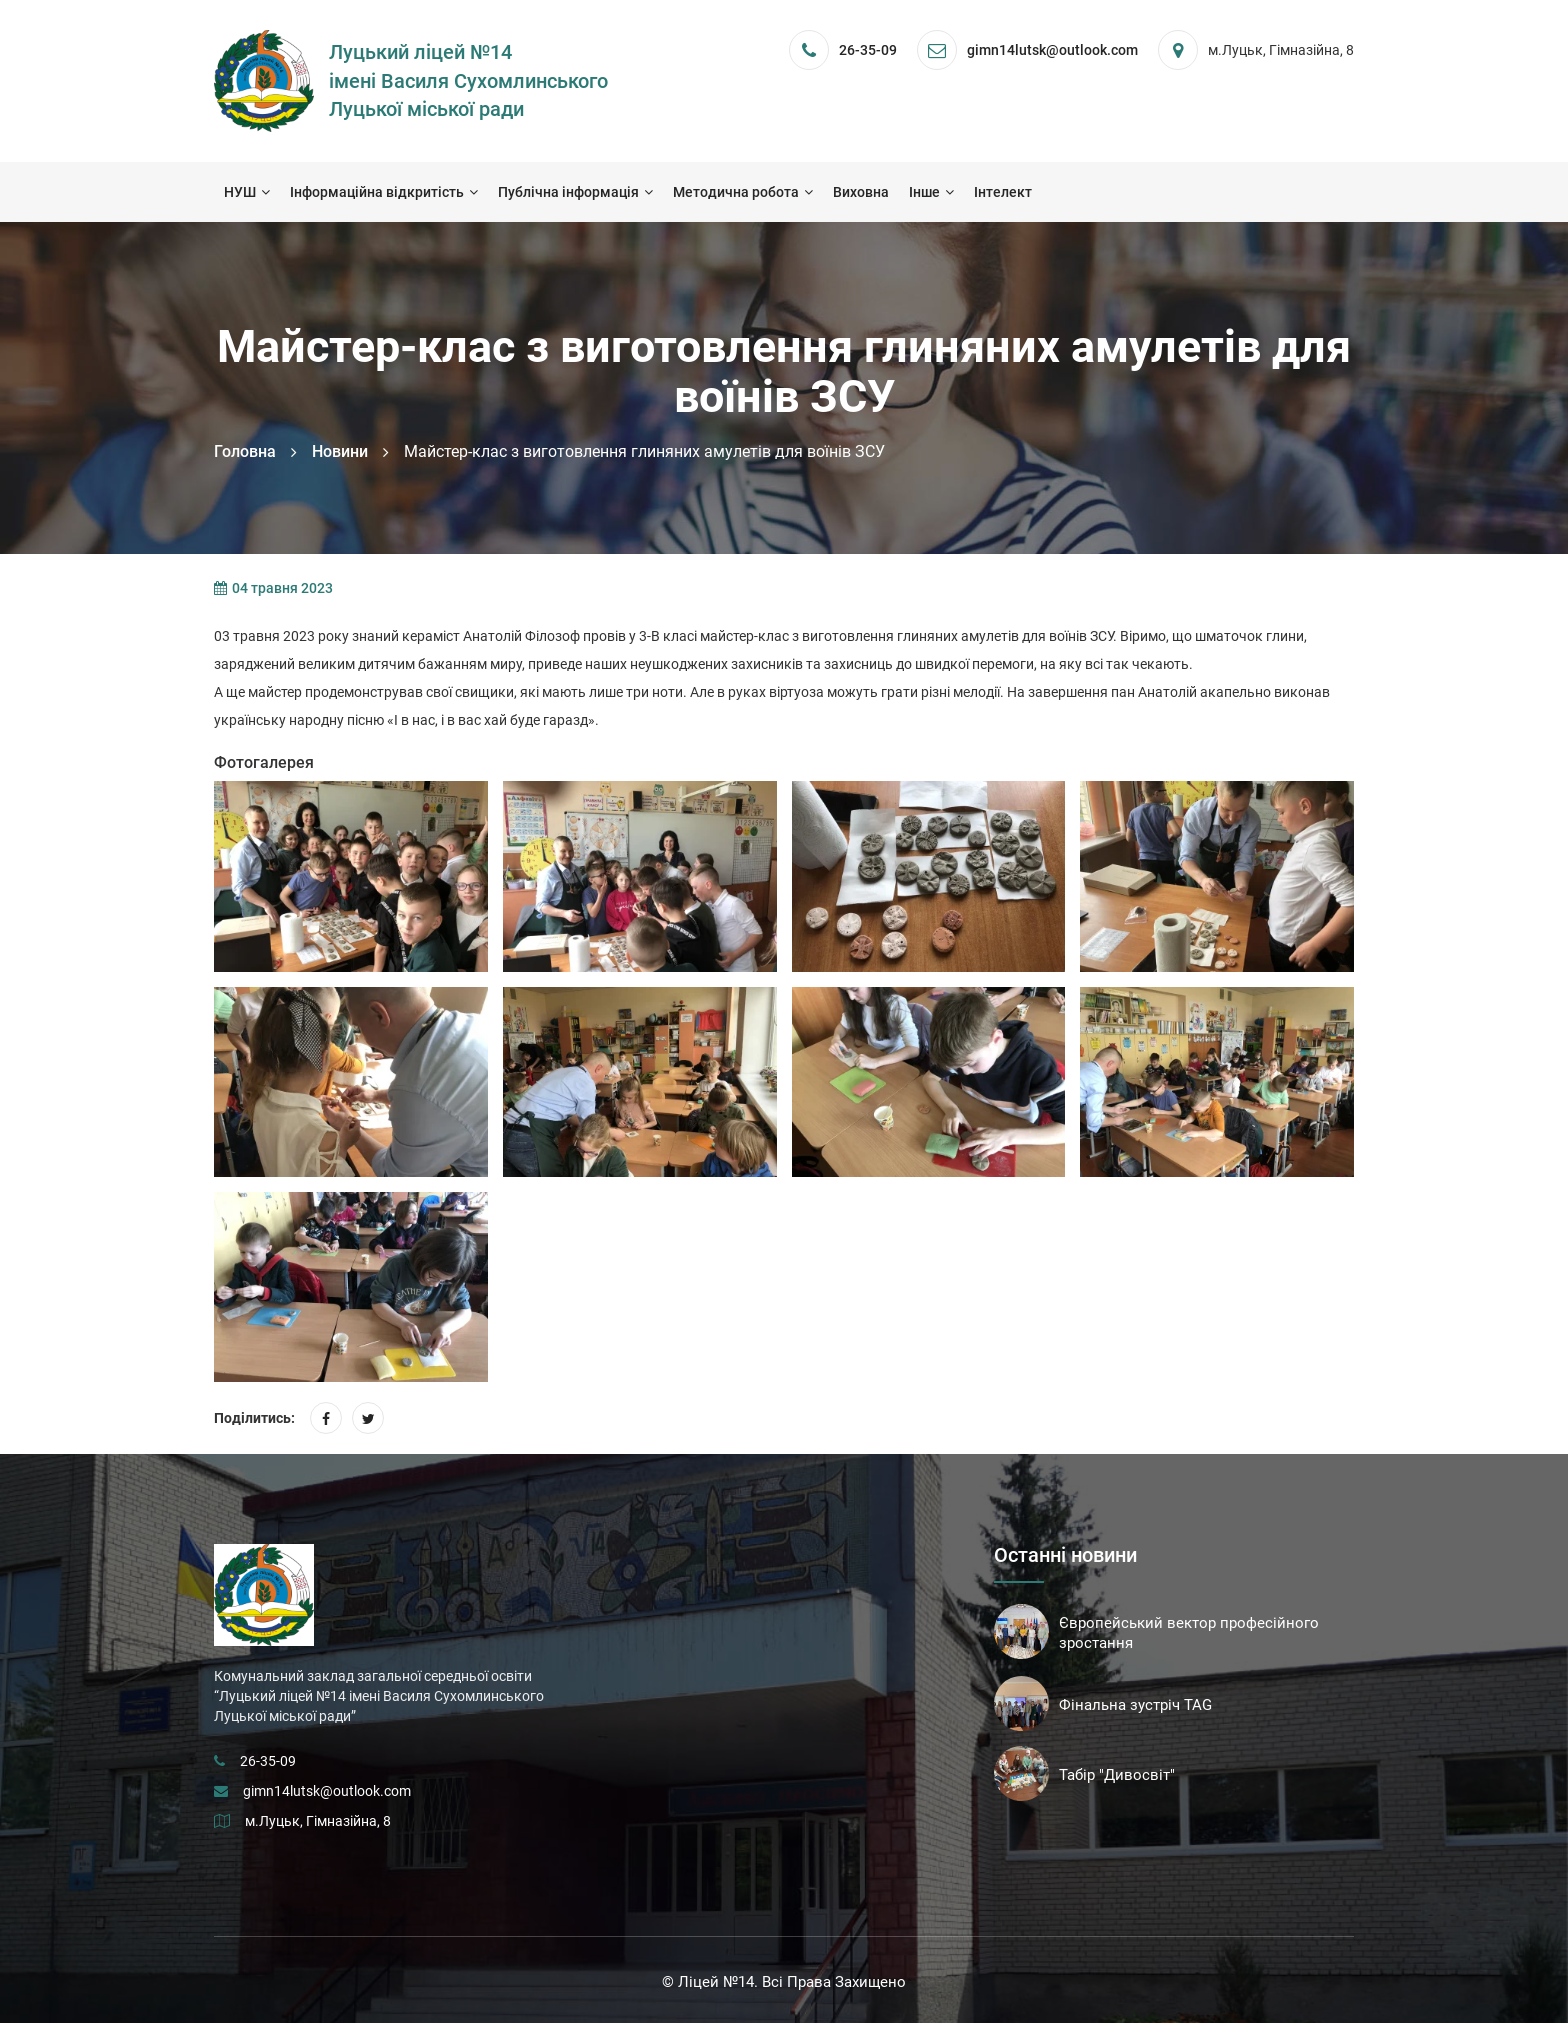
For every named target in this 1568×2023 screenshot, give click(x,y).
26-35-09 (868, 50)
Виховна (861, 192)
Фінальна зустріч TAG (1135, 1705)
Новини (340, 451)
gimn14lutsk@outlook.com (327, 1791)
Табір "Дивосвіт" (1117, 1775)
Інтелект (1003, 192)
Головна (245, 451)
